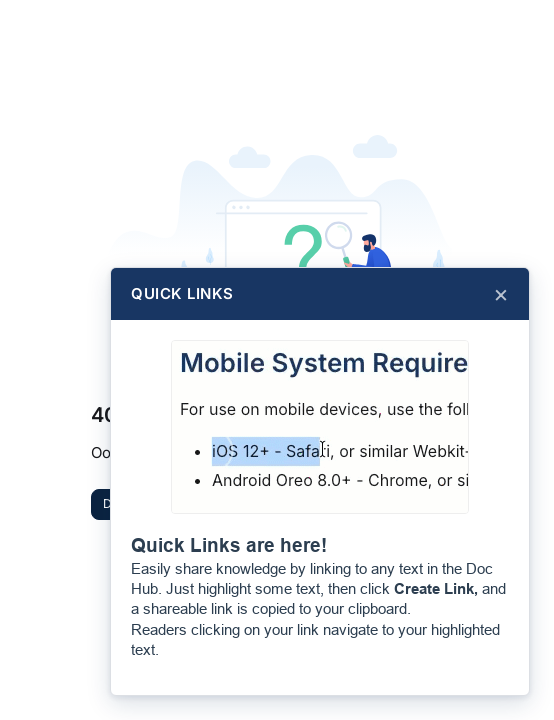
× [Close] (501, 294)
